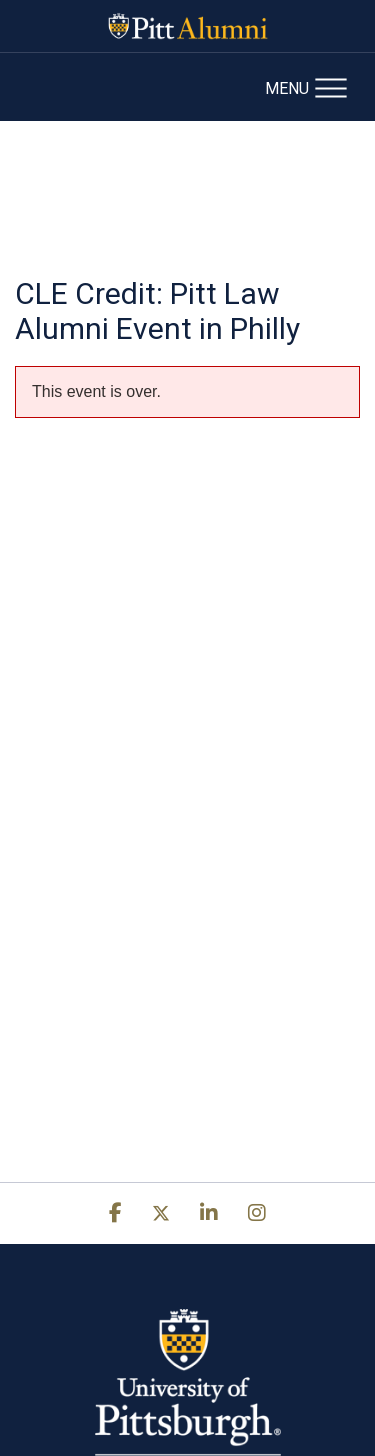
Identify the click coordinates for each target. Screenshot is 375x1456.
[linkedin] (209, 1213)
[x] (161, 1213)
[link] (115, 1213)
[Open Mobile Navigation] (312, 86)
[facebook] (115, 1213)
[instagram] (257, 1213)
